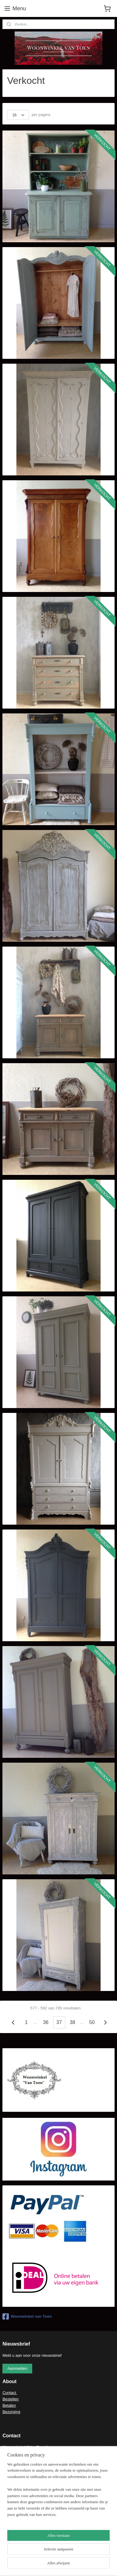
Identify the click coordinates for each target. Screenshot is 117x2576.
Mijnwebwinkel (102, 2565)
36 (46, 2022)
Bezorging (11, 2411)
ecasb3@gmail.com (27, 2453)
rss (35, 2565)
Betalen (9, 2405)
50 (92, 2022)
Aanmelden (17, 2368)
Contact (9, 2392)
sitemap (25, 2565)
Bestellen (10, 2399)
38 (72, 2022)
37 (59, 2022)
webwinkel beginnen (56, 2565)
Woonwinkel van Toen (27, 2316)
